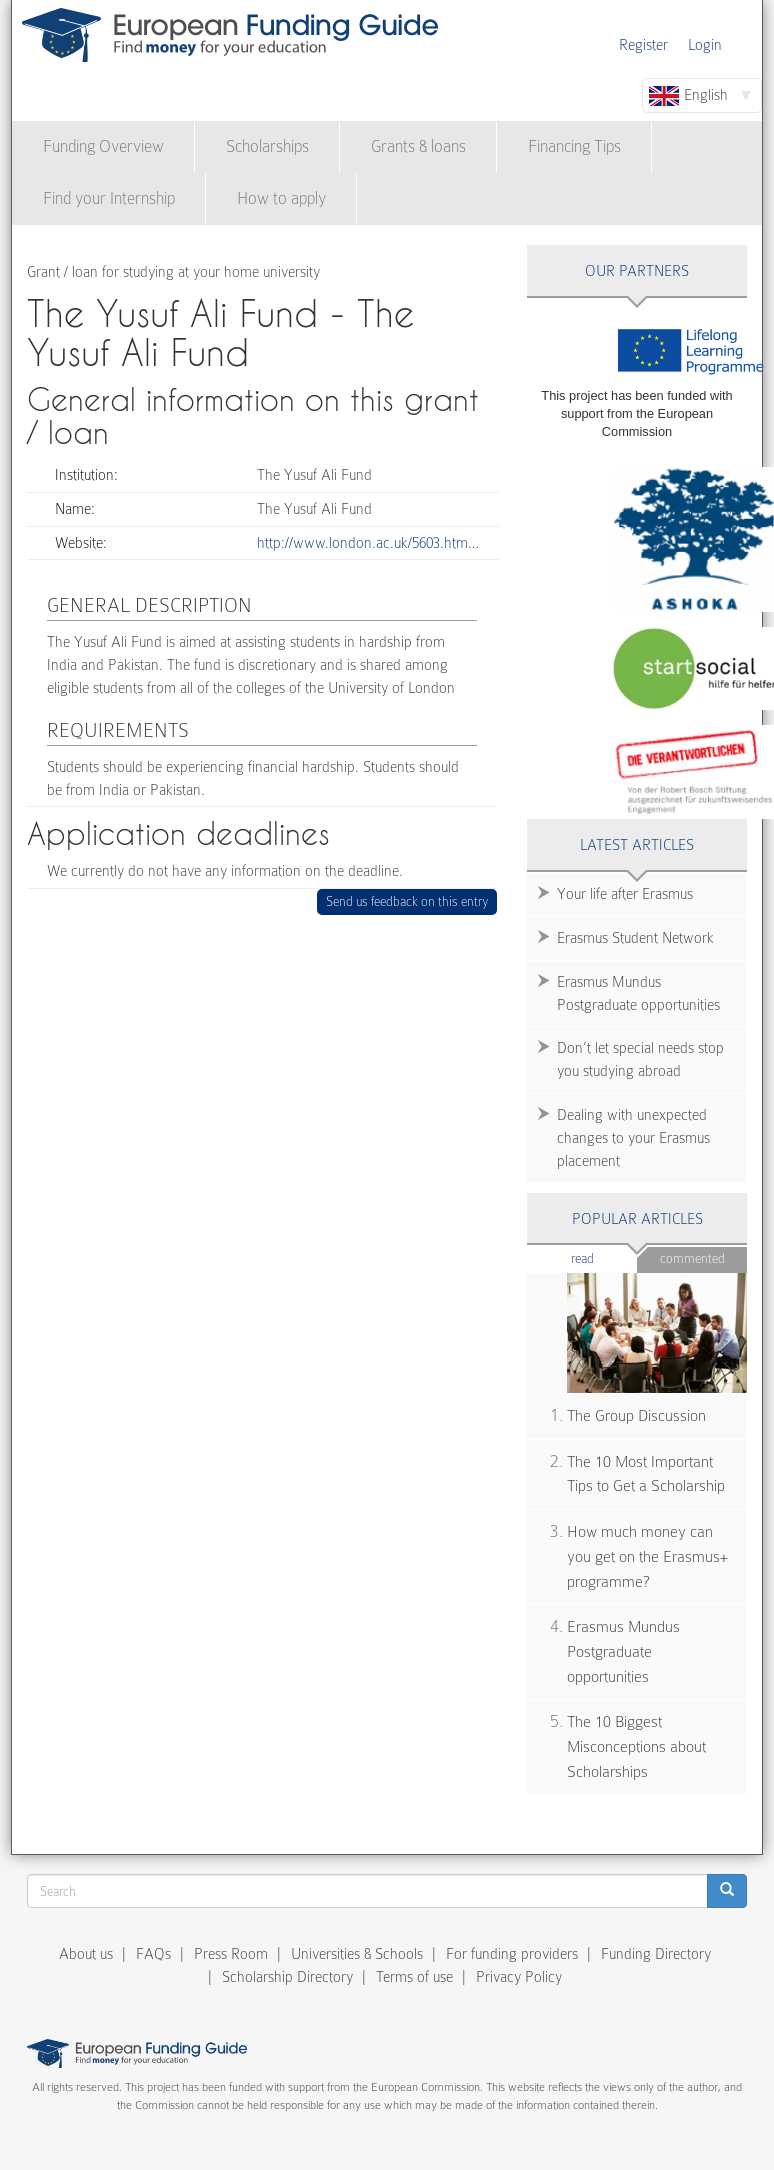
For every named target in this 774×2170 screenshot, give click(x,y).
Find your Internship (109, 198)
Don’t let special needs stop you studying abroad (640, 1059)
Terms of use (414, 1977)
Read (604, 1257)
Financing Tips (574, 146)
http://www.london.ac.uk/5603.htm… (368, 543)
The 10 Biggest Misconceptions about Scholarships (636, 1746)
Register (643, 45)
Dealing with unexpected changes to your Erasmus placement (633, 1138)
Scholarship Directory (287, 1977)
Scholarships (267, 146)
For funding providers (512, 1954)
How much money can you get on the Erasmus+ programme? (647, 1556)
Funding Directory (656, 1954)
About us (86, 1954)
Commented (692, 1258)
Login (705, 45)
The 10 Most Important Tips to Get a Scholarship (646, 1474)
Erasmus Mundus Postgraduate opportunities (638, 993)
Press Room (231, 1954)
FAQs (153, 1954)
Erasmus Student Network (635, 938)
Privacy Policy (519, 1977)
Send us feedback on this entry (407, 901)
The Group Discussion (636, 1416)
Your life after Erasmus (625, 894)
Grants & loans (418, 146)
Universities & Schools (357, 1954)
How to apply (281, 198)
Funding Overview (103, 146)
